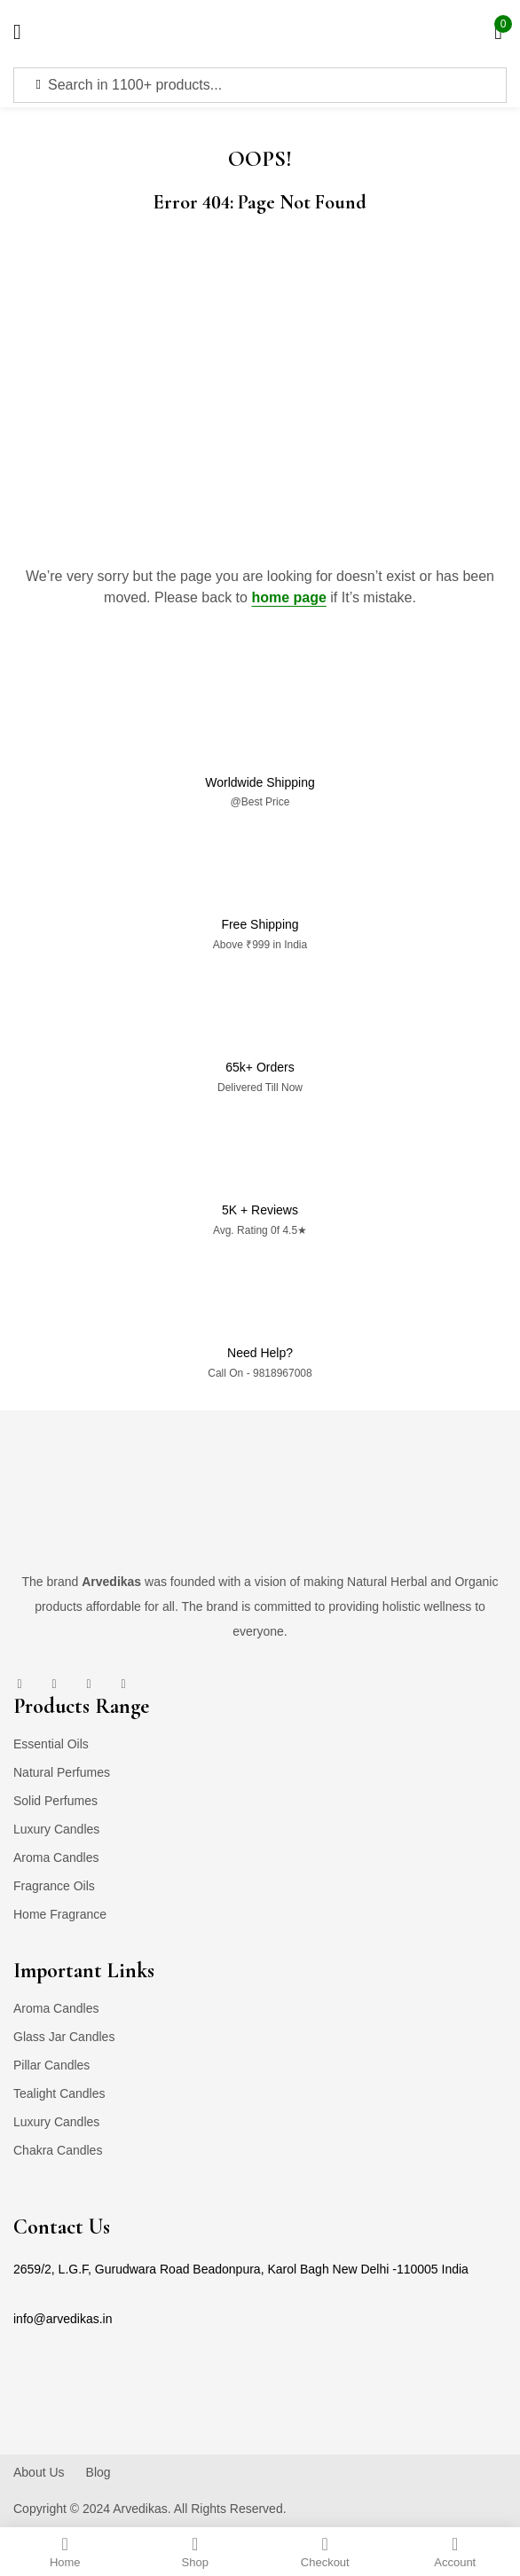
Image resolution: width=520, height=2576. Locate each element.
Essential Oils (51, 1744)
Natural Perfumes (61, 1772)
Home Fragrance (59, 1914)
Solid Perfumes (55, 1801)
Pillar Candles (51, 2065)
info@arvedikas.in (63, 2319)
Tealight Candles (59, 2093)
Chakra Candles (57, 2150)
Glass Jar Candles (63, 2037)
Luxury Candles (56, 1829)
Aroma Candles (56, 1857)
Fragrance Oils (54, 1886)
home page (288, 597)
